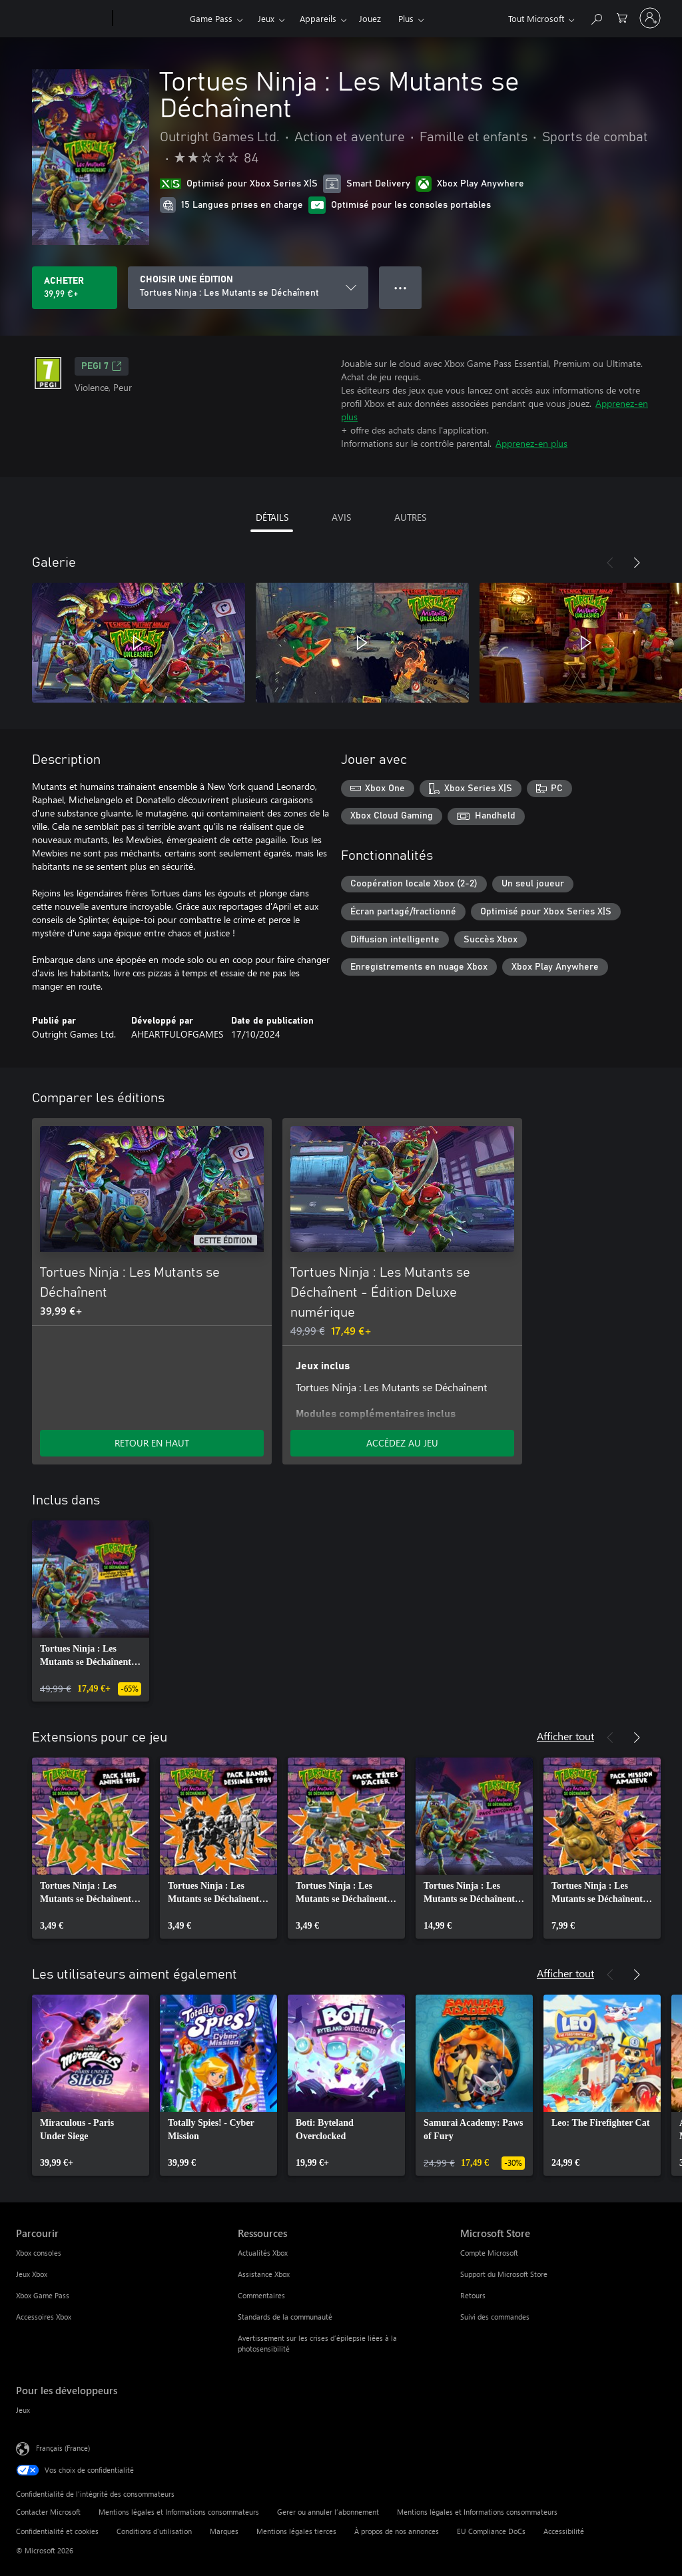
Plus (406, 18)
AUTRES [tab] (410, 517)
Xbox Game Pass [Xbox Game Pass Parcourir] (42, 2295)
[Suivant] (636, 562)
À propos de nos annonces (396, 2531)
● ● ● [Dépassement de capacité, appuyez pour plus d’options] (400, 287)
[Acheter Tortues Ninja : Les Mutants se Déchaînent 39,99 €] (74, 287)
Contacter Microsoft (48, 2511)
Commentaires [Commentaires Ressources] (261, 2295)
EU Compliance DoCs (491, 2531)
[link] (90, 1611)
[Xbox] (149, 19)
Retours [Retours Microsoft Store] (473, 2295)
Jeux (266, 18)
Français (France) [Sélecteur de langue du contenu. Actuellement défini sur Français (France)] (63, 2447)
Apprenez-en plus (531, 443)
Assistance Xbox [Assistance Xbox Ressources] (264, 2274)
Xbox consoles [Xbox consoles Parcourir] (38, 2252)
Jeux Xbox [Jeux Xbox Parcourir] (31, 2274)
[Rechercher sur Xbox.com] (596, 17)
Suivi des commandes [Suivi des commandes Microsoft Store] (494, 2316)
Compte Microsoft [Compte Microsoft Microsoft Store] (489, 2252)
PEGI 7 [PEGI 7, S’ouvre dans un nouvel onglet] (101, 366)
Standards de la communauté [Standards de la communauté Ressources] (285, 2316)
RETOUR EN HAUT (152, 1443)
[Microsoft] (61, 19)
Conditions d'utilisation (154, 2531)
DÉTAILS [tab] (272, 517)
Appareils (318, 18)
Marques (224, 2531)
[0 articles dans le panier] (622, 17)
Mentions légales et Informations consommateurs (179, 2511)
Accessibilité (563, 2531)
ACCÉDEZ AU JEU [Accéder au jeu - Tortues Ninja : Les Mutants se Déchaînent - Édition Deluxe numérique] (402, 1443)
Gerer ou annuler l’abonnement (328, 2511)
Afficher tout (565, 1736)
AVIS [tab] (341, 517)
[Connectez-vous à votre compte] (650, 18)
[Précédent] (610, 562)
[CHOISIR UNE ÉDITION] (248, 287)
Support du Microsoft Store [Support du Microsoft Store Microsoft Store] (503, 2274)
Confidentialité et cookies (57, 2531)
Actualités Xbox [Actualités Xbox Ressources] (263, 2252)
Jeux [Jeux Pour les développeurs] (23, 2410)
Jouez (370, 18)
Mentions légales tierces (296, 2531)
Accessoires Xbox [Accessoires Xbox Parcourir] (43, 2316)
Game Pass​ (211, 18)
